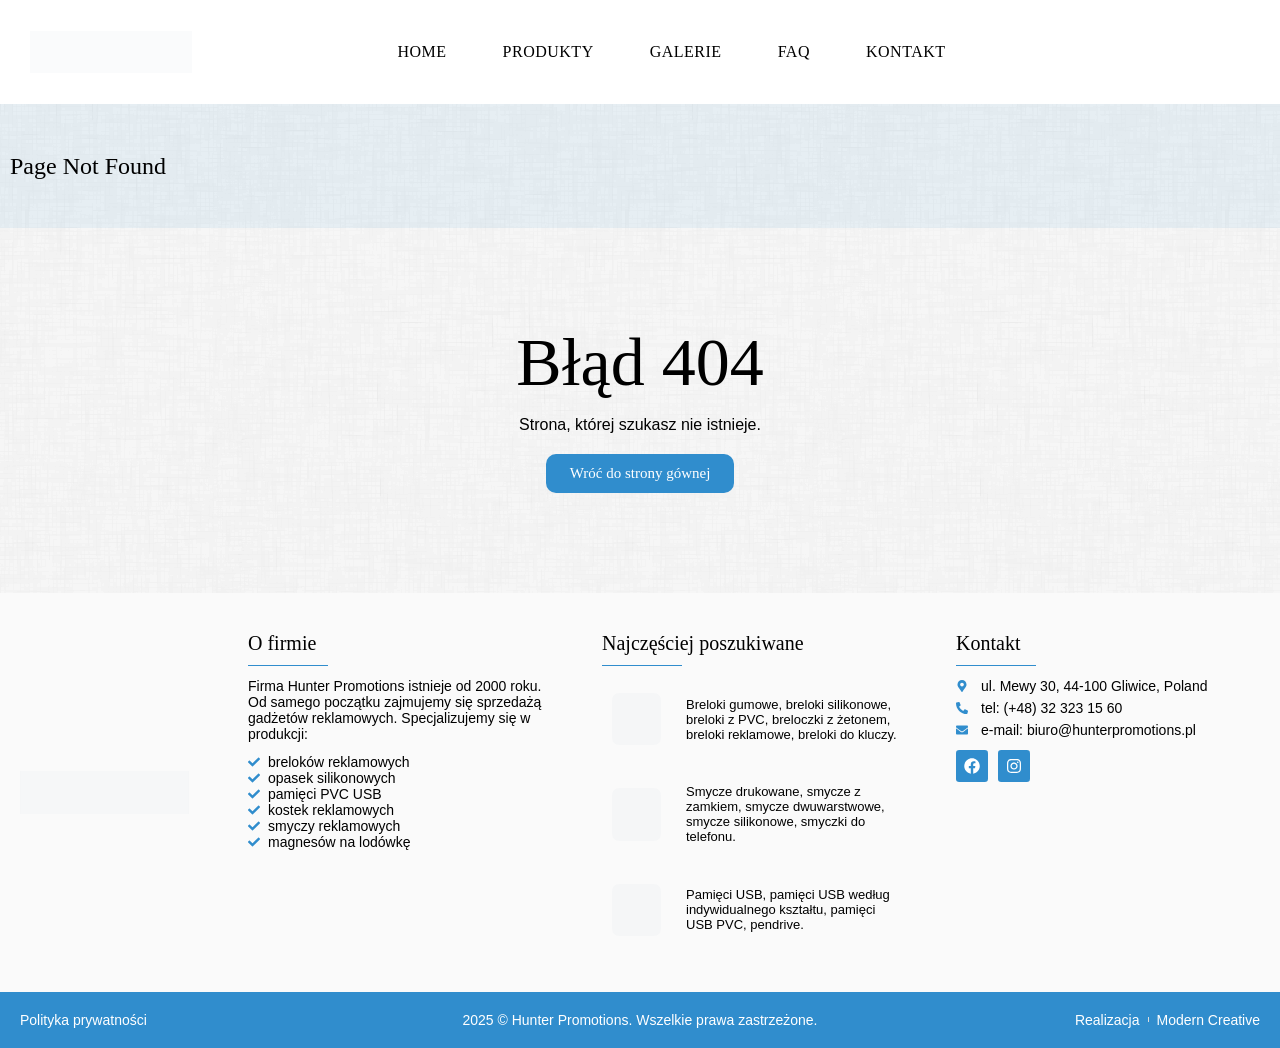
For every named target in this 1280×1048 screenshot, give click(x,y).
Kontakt (906, 51)
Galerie (686, 51)
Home (421, 51)
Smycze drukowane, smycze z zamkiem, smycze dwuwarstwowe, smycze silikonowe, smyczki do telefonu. (785, 814)
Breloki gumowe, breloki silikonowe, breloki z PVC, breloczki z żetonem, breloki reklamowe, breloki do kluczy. (791, 719)
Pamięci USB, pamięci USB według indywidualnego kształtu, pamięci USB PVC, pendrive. (788, 909)
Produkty (548, 51)
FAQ (794, 51)
